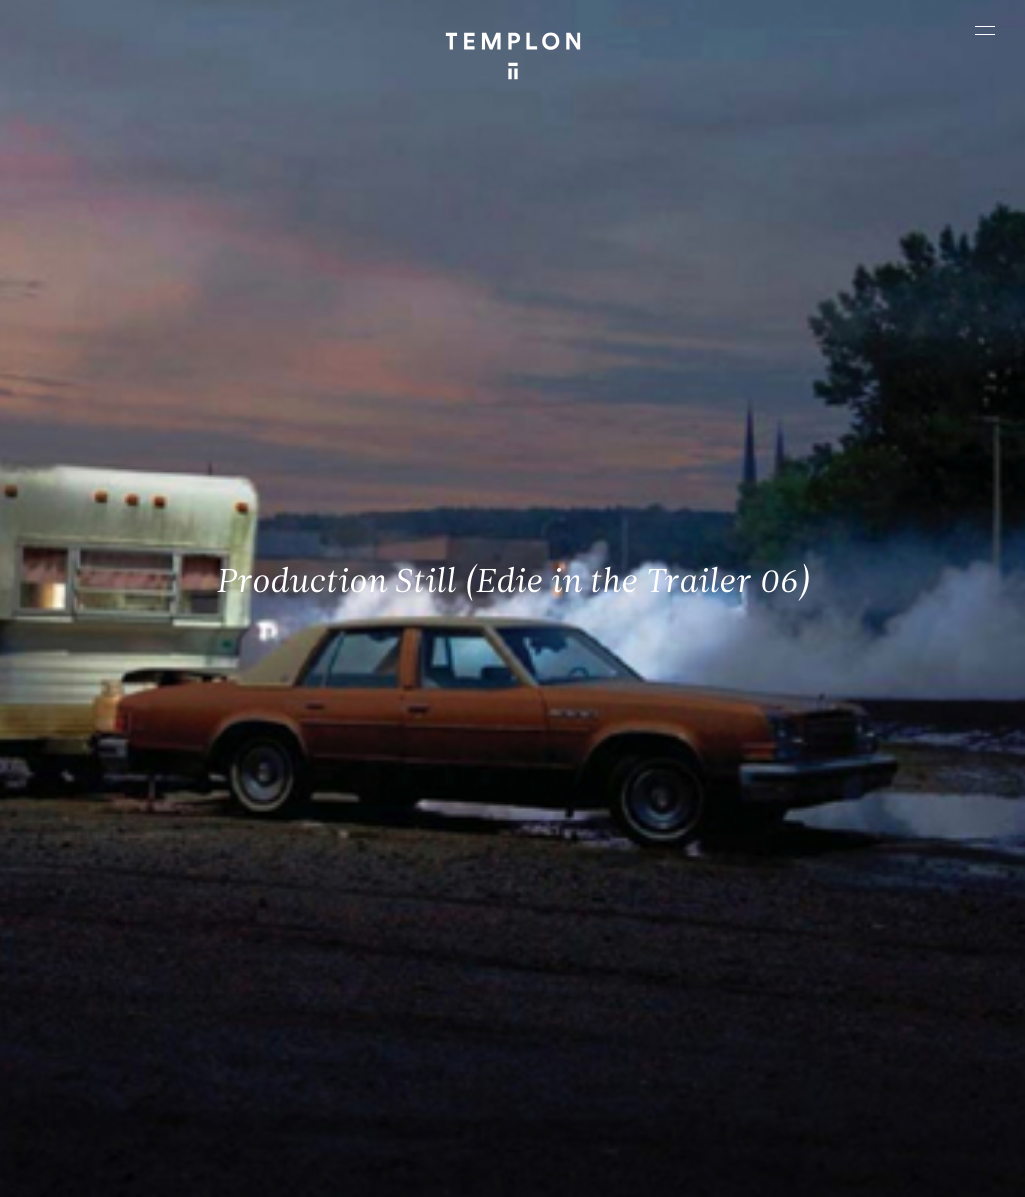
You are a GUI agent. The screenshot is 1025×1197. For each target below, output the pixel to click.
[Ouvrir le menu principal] (985, 30)
